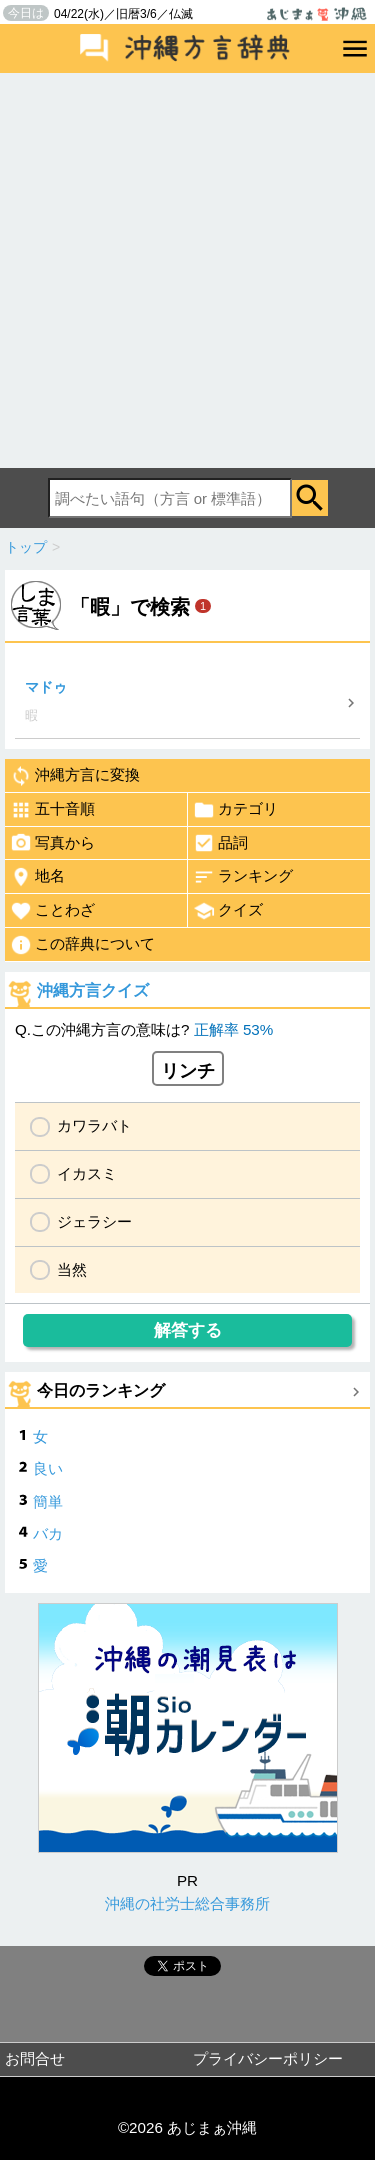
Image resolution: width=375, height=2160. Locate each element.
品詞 (220, 843)
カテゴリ (235, 810)
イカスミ (87, 1173)
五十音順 (52, 810)
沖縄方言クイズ (93, 990)
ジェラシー (94, 1221)
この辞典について (82, 945)
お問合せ (35, 2058)
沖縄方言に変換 (75, 776)
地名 (37, 877)
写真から (52, 843)
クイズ (228, 911)
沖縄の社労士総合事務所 (187, 1903)
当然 (72, 1269)
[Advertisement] (187, 270)
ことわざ (52, 911)
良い (48, 1468)
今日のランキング (101, 1390)
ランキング (243, 877)
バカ (48, 1533)
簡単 (48, 1501)
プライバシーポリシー (268, 2058)
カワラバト (94, 1125)
